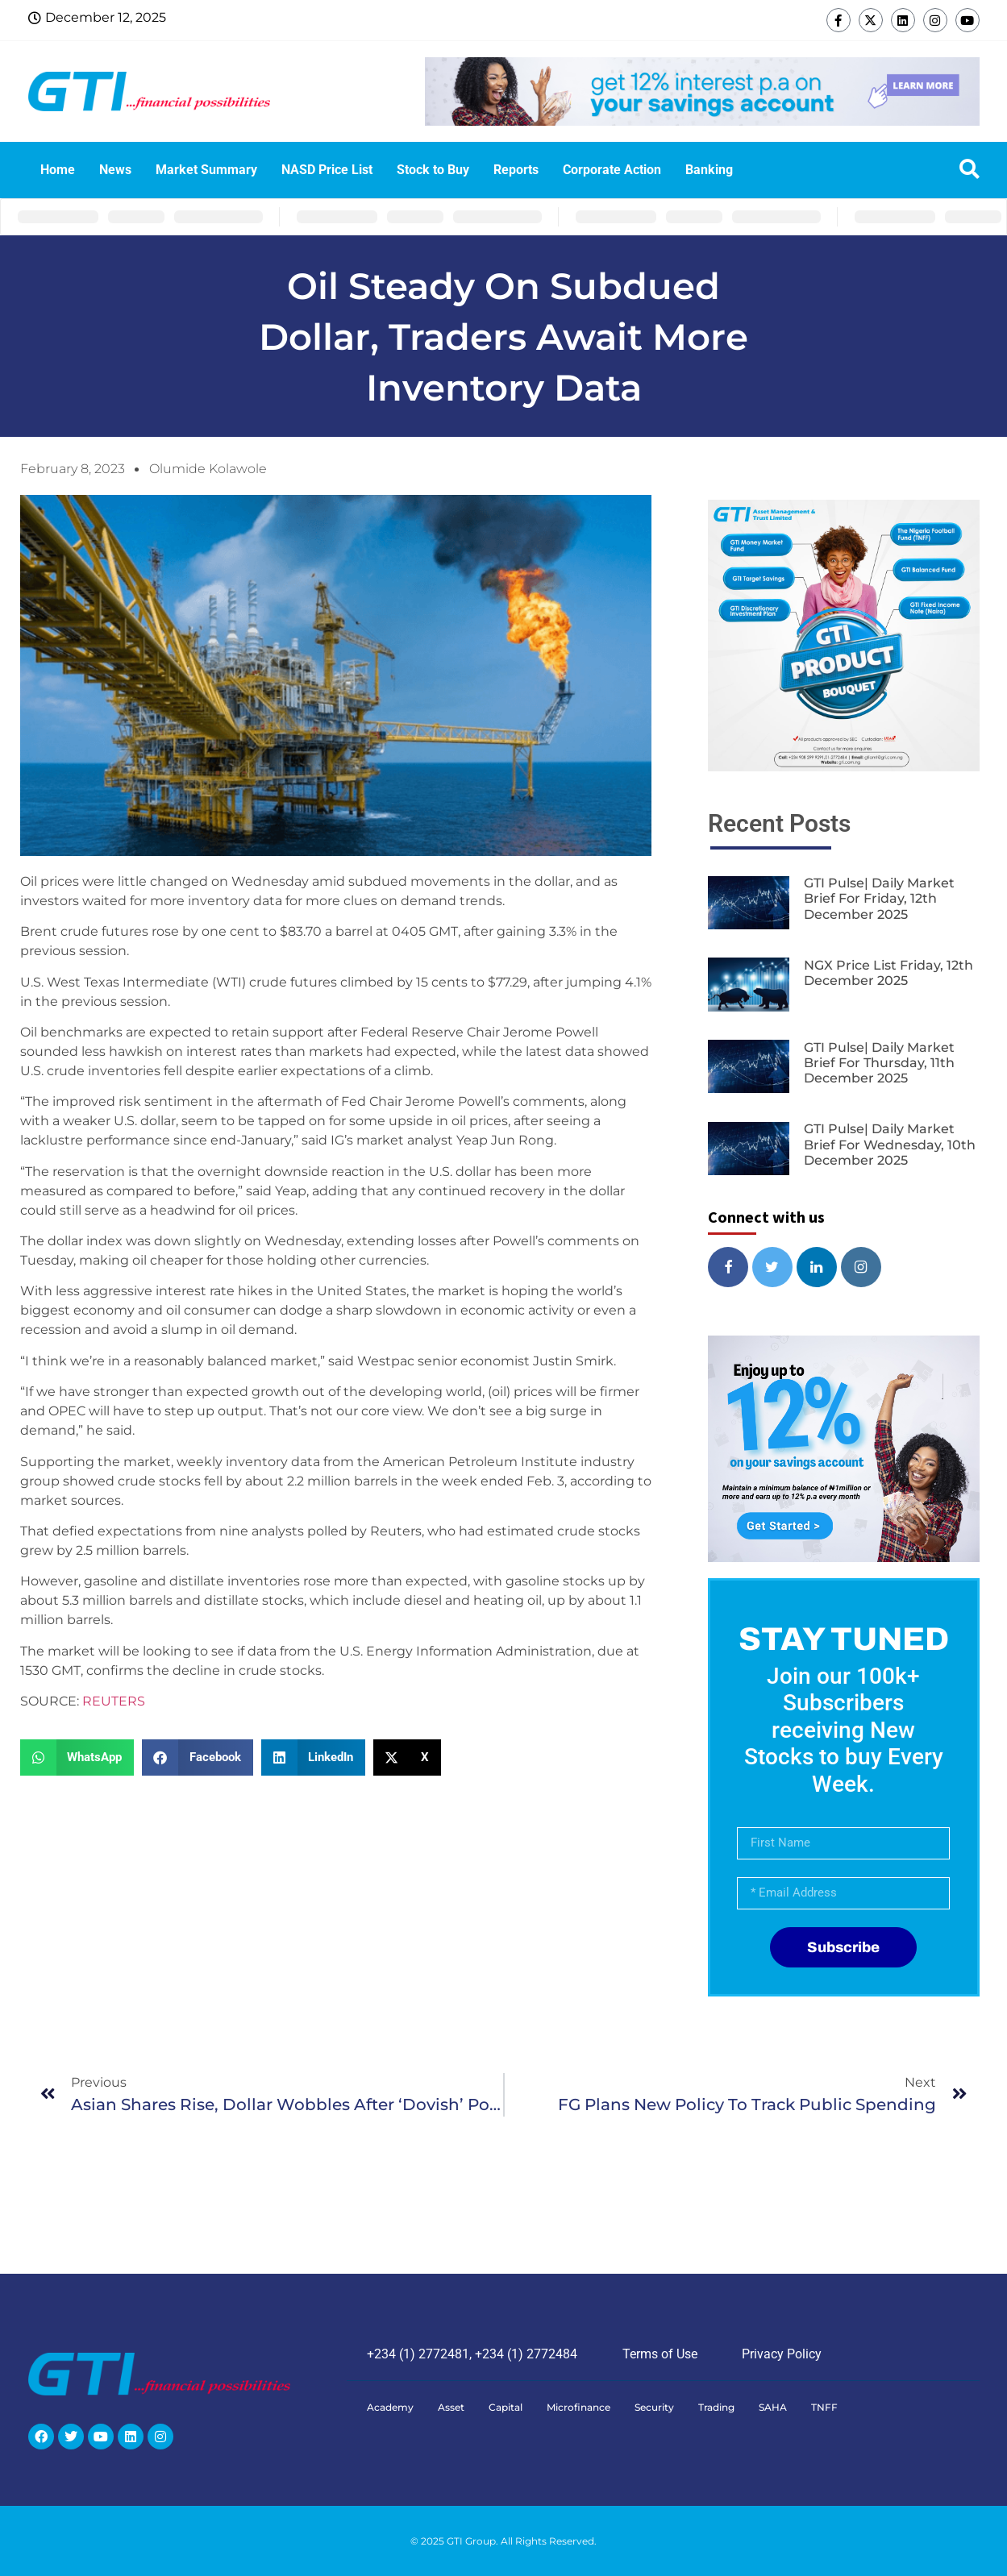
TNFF (824, 2407)
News (115, 169)
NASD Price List (326, 169)
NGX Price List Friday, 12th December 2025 (888, 973)
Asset (451, 2407)
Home (57, 169)
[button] (77, 1757)
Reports (516, 169)
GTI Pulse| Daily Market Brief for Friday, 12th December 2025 (879, 898)
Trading (716, 2407)
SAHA (773, 2407)
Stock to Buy (433, 169)
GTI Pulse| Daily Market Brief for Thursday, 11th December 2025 (879, 1063)
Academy (390, 2407)
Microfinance (578, 2407)
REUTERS (113, 1701)
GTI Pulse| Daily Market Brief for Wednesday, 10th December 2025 (890, 1144)
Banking (709, 169)
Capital (505, 2407)
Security (654, 2407)
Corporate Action (612, 169)
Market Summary (206, 169)
